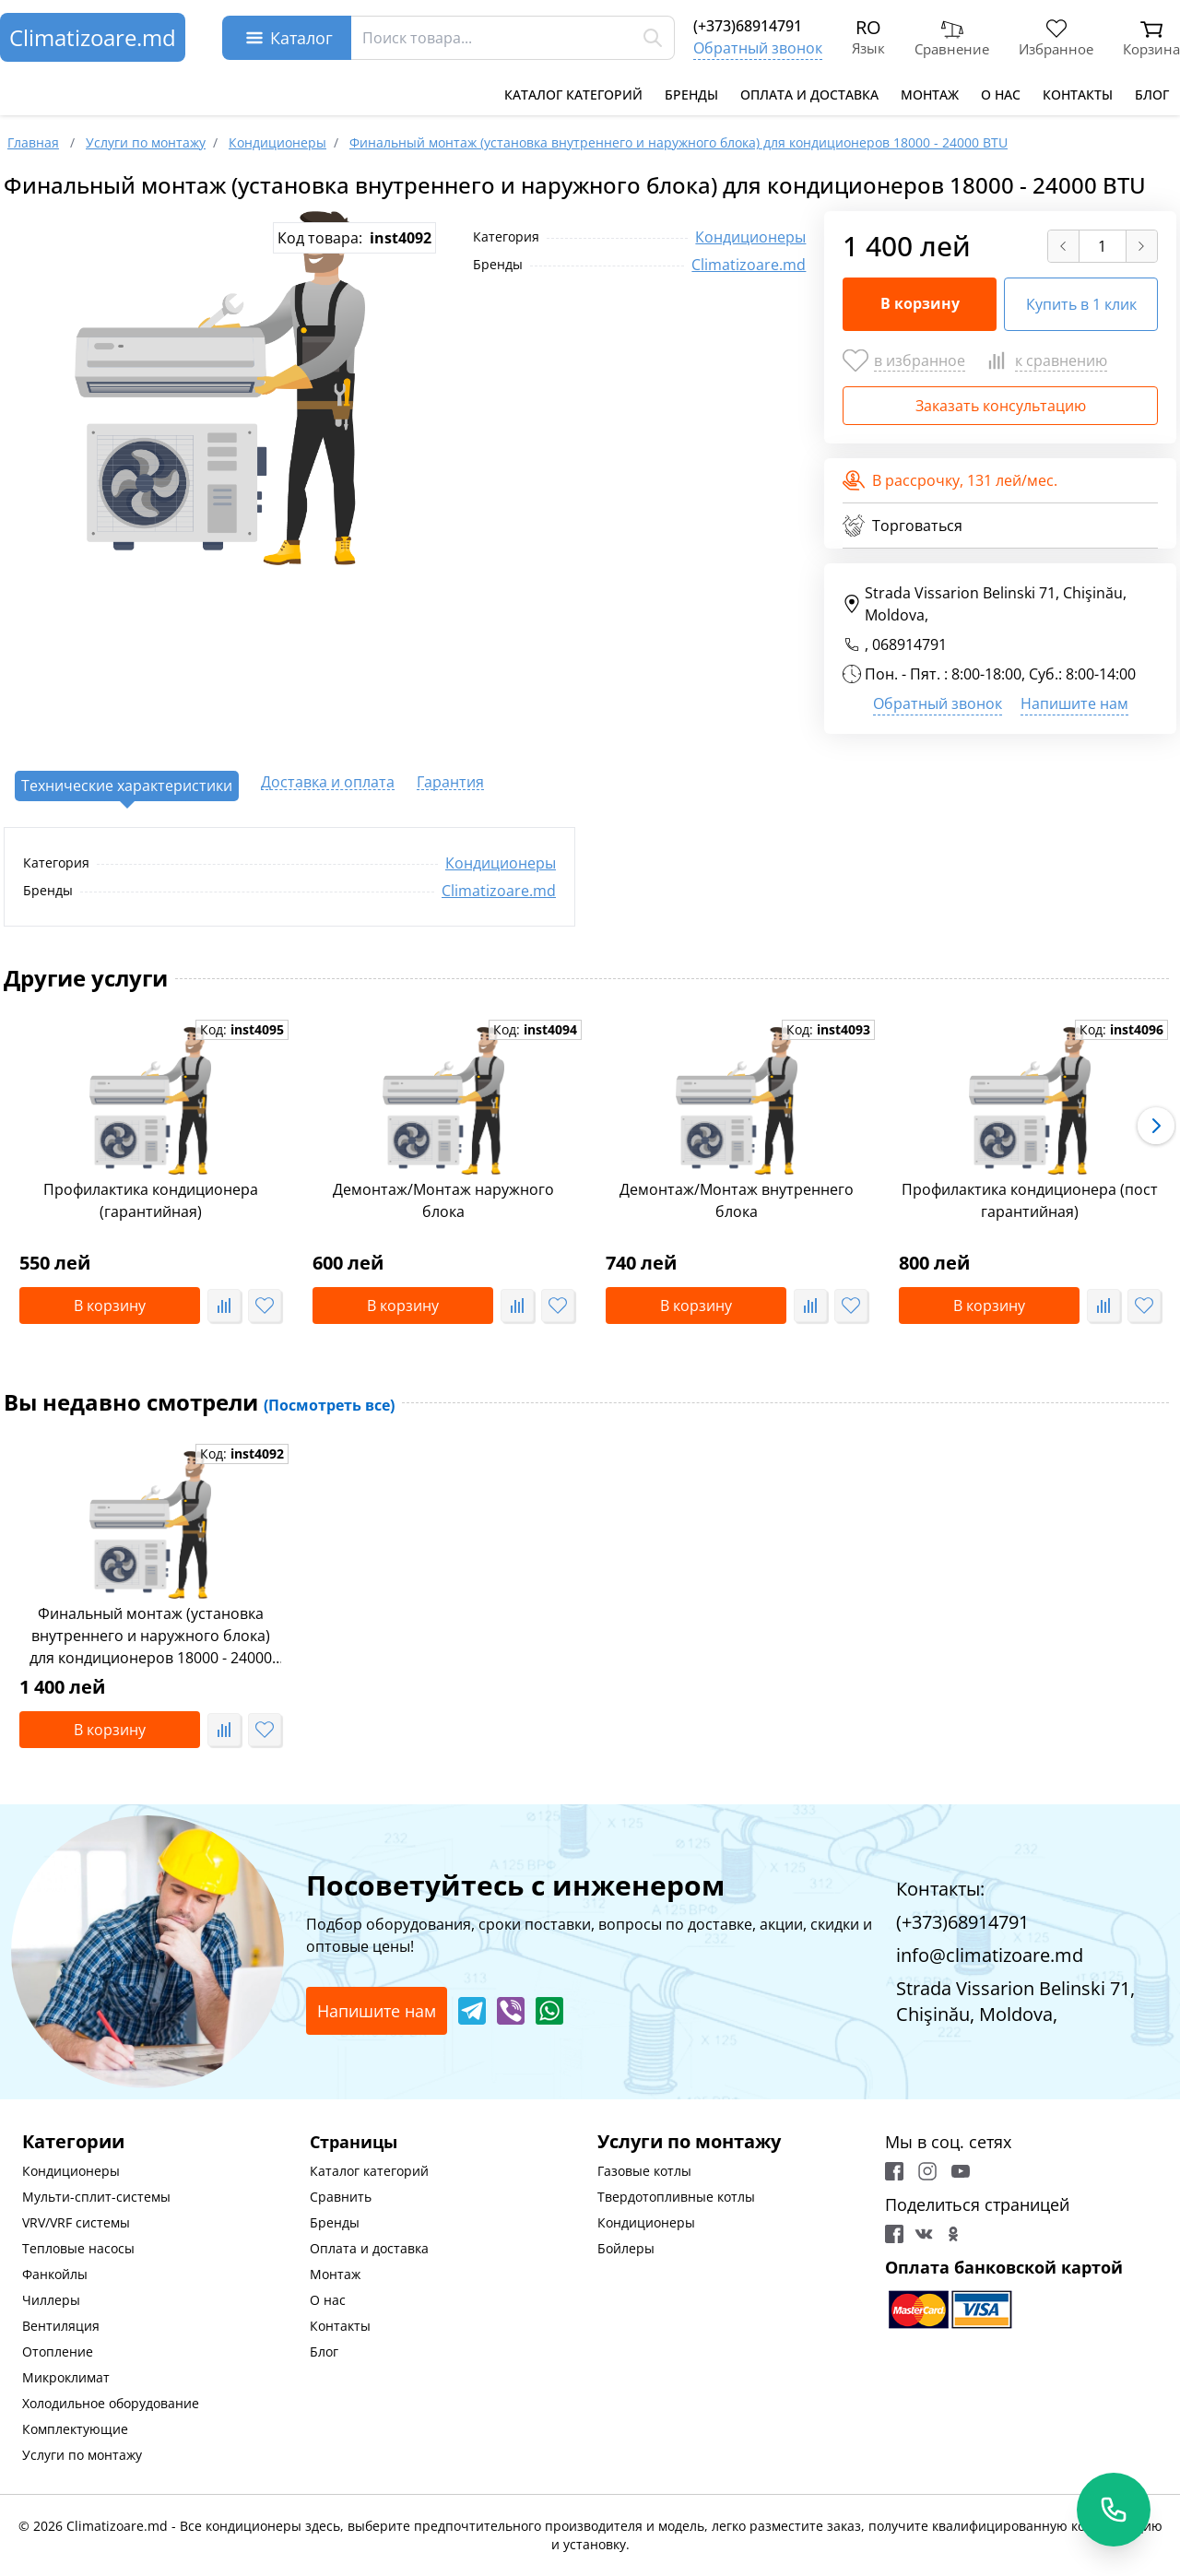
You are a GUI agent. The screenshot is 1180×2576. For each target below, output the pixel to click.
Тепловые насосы (78, 2248)
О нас (1001, 94)
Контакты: (940, 1888)
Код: (242, 1029)
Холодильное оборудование (110, 2403)
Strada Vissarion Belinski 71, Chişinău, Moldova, (985, 604)
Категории (73, 2141)
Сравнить (341, 2196)
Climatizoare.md (92, 37)
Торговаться (902, 525)
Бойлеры (626, 2248)
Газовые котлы (644, 2171)
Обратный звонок (757, 48)
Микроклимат (66, 2377)
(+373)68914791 (747, 26)
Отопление (57, 2351)
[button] (1156, 1125)
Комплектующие (75, 2429)
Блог (1152, 94)
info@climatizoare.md (989, 1955)
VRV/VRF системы (76, 2222)
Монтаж (930, 94)
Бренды (691, 94)
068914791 (909, 644)
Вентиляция (61, 2325)
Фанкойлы (55, 2274)
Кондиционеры (750, 237)
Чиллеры (51, 2300)
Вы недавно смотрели (199, 1402)
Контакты (1078, 94)
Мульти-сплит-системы (96, 2196)
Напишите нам (1074, 703)
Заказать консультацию (1000, 406)
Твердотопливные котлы (676, 2196)
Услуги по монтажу (82, 2455)
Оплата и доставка (809, 94)
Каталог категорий (573, 94)
